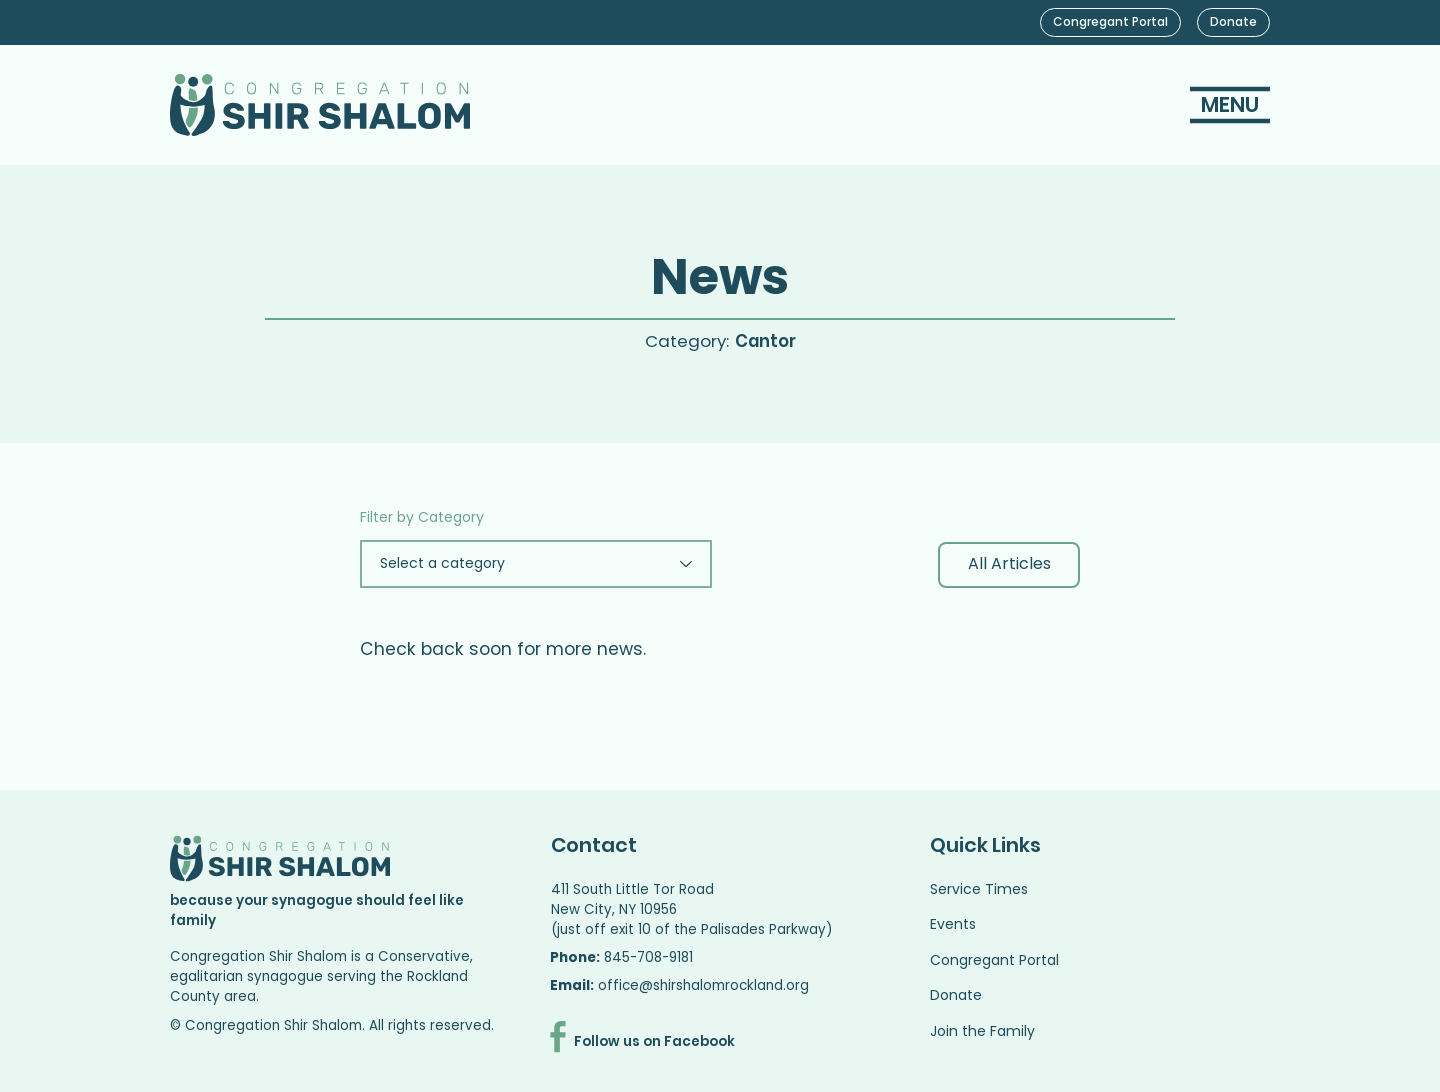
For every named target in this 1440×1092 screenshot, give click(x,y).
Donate (956, 995)
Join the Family (982, 1031)
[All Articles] (1009, 565)
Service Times (979, 889)
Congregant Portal (994, 960)
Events (953, 924)
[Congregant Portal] (1110, 22)
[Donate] (1233, 22)
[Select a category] (536, 564)
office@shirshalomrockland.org (703, 985)
